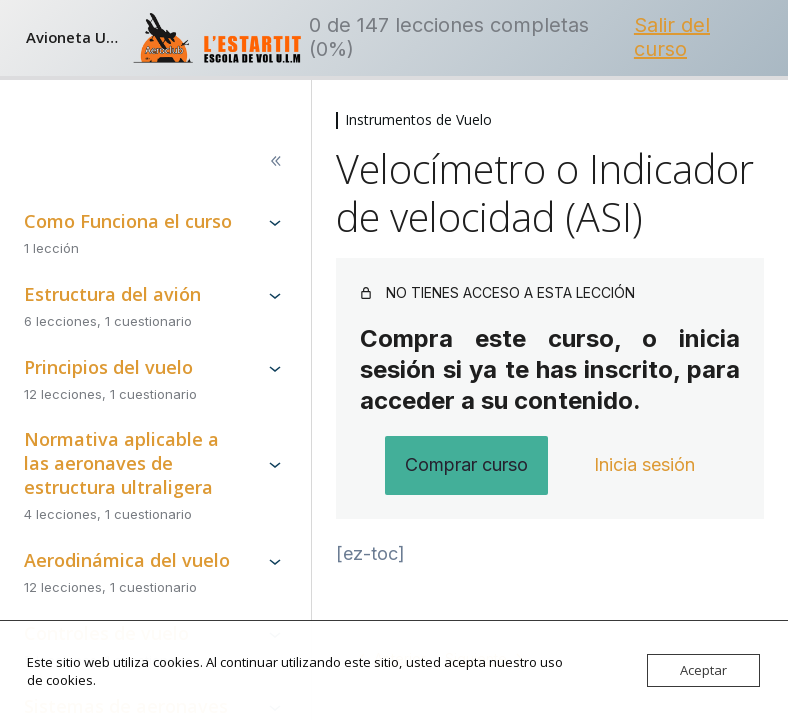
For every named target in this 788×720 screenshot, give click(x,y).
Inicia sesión (644, 464)
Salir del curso (672, 37)
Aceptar (703, 670)
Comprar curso (466, 464)
